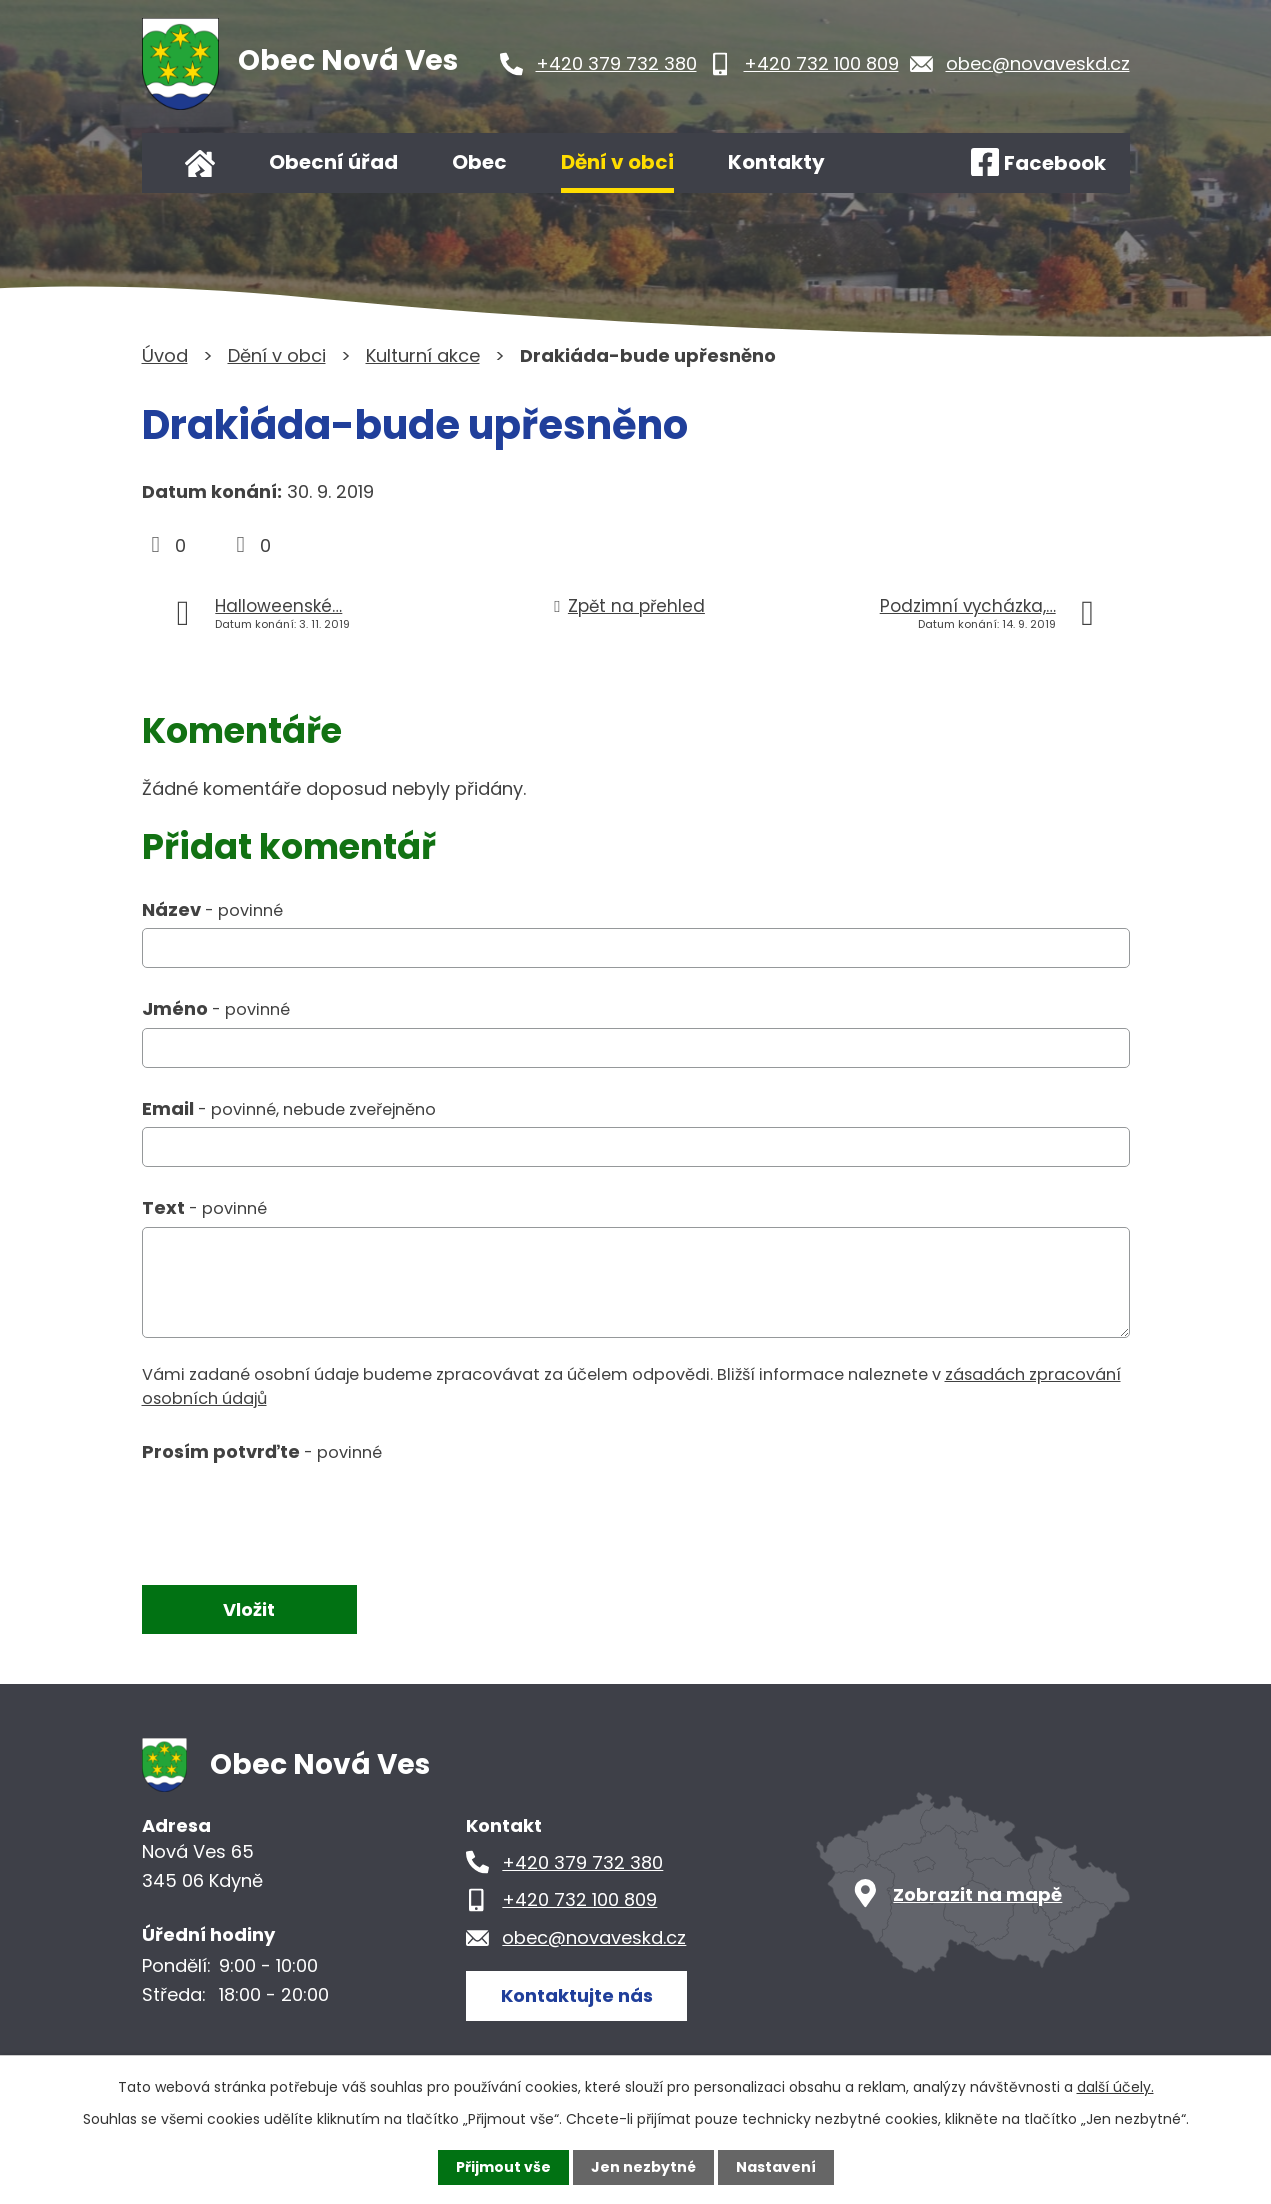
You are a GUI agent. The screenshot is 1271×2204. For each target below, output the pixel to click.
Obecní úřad (333, 162)
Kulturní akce (423, 355)
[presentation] (294, 1515)
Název (212, 909)
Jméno (216, 1008)
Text (204, 1207)
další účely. (1115, 2087)
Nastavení (776, 2167)
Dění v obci (617, 162)
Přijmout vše (503, 2167)
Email (289, 1108)
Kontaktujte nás (577, 1995)
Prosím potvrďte (262, 1451)
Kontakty (776, 162)
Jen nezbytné (643, 2167)
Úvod (200, 163)
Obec (479, 162)
